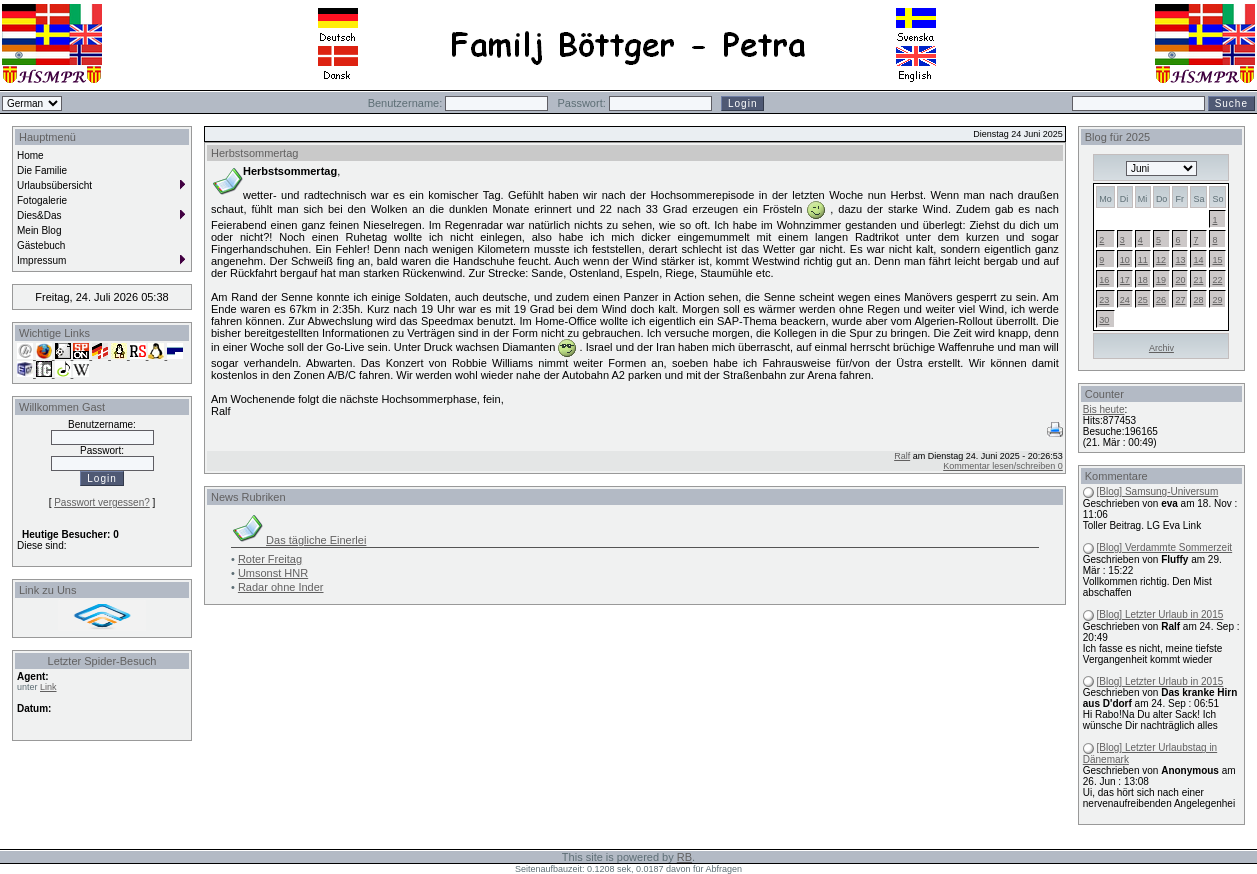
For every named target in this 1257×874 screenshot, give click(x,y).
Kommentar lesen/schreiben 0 (1003, 466)
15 (1217, 260)
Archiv (1161, 348)
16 (1104, 280)
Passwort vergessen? (102, 502)
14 (1198, 260)
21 (1198, 280)
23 (1104, 300)
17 (1125, 280)
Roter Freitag (270, 559)
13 (1180, 260)
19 (1161, 280)
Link (48, 687)
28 (1198, 300)
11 (1143, 260)
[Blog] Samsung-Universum (1158, 491)
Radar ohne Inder (281, 587)
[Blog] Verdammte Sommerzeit (1165, 547)
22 (1217, 280)
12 (1161, 260)
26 (1161, 300)
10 (1125, 260)
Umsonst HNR (273, 573)
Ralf (902, 456)
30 (1104, 320)
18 (1143, 280)
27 (1180, 300)
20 (1180, 280)
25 (1143, 300)
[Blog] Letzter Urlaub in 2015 (1160, 614)
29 (1217, 300)
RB (684, 857)
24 (1125, 300)
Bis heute (1104, 409)
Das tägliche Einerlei (316, 540)
